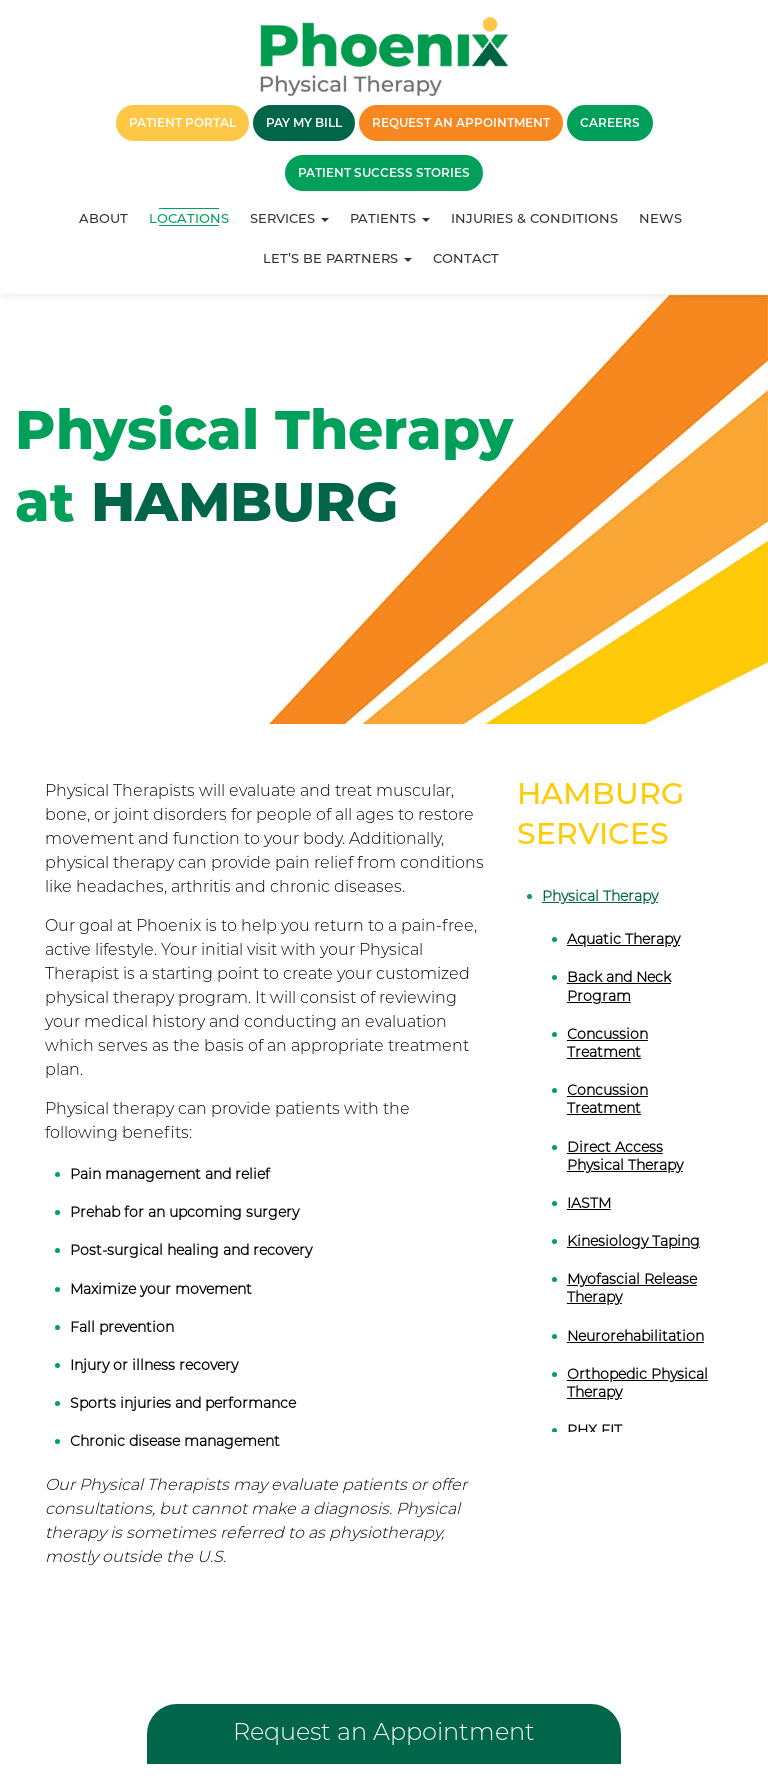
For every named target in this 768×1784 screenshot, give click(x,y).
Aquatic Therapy (623, 939)
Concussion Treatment (607, 1043)
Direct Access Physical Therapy (625, 1156)
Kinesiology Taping (633, 1241)
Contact (466, 258)
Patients (390, 218)
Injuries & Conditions (534, 218)
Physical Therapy (600, 896)
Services (289, 218)
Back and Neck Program (619, 986)
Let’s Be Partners (337, 258)
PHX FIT (594, 1430)
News (660, 218)
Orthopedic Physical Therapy (637, 1383)
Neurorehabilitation (635, 1336)
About (103, 218)
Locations (189, 218)
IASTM (589, 1203)
